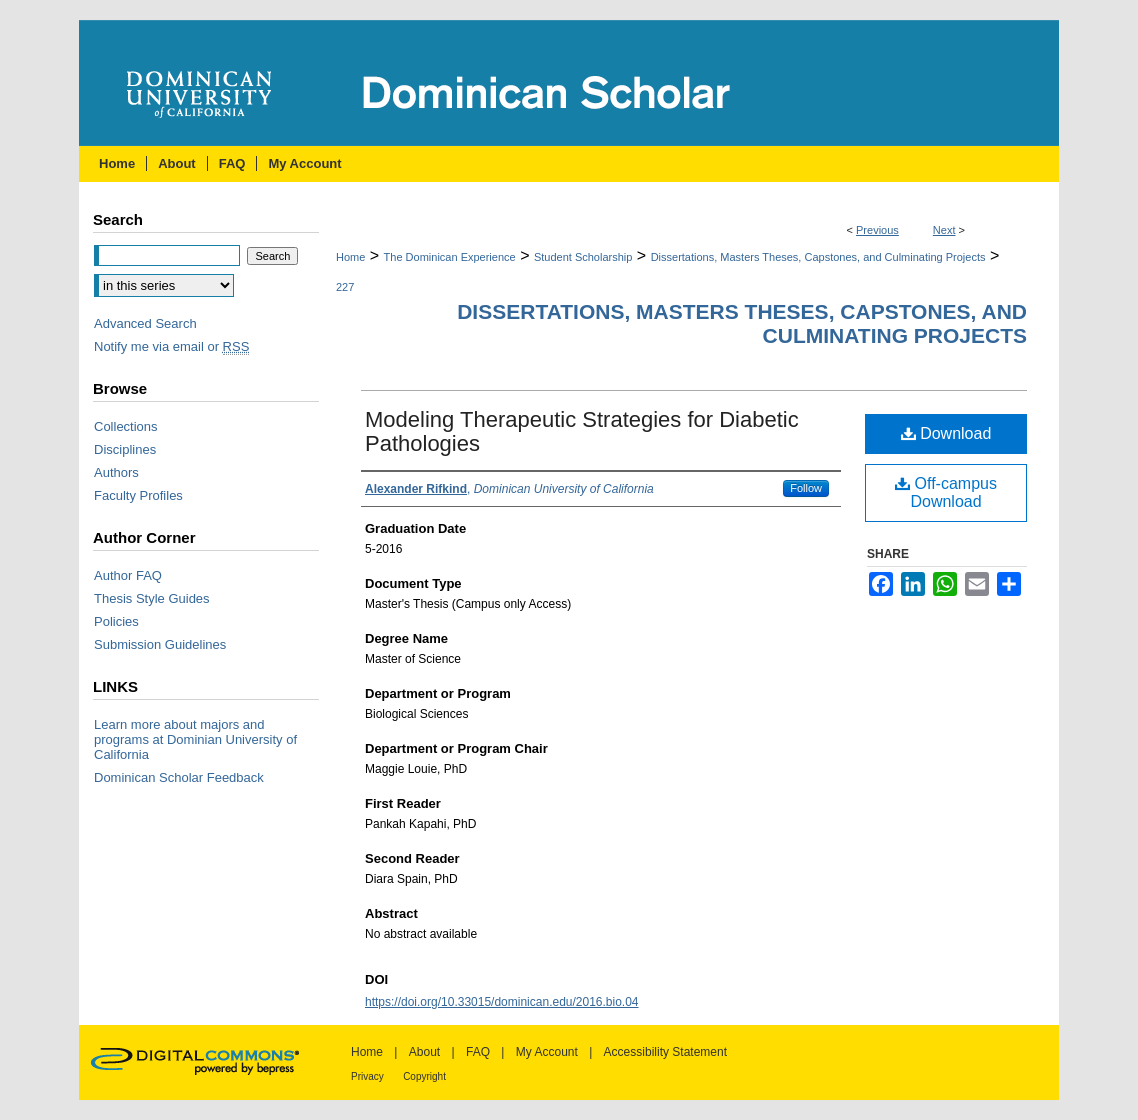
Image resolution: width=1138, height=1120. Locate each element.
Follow (806, 488)
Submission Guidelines (160, 644)
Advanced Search (145, 323)
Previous (877, 230)
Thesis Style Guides (152, 598)
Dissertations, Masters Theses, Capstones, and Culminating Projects (818, 257)
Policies (116, 621)
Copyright (424, 1076)
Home (350, 257)
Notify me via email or (171, 346)
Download (946, 433)
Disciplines (125, 449)
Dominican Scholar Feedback (179, 777)
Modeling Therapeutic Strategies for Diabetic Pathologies (582, 431)
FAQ (478, 1052)
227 (345, 287)
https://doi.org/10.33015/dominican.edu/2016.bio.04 (502, 1002)
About (424, 1052)
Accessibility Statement (665, 1052)
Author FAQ (128, 575)
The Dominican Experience (450, 257)
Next (944, 230)
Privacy (367, 1076)
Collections (126, 426)
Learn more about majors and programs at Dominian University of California (195, 739)
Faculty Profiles (138, 495)
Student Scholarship (583, 257)
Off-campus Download (946, 492)
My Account (547, 1052)
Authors (116, 472)
